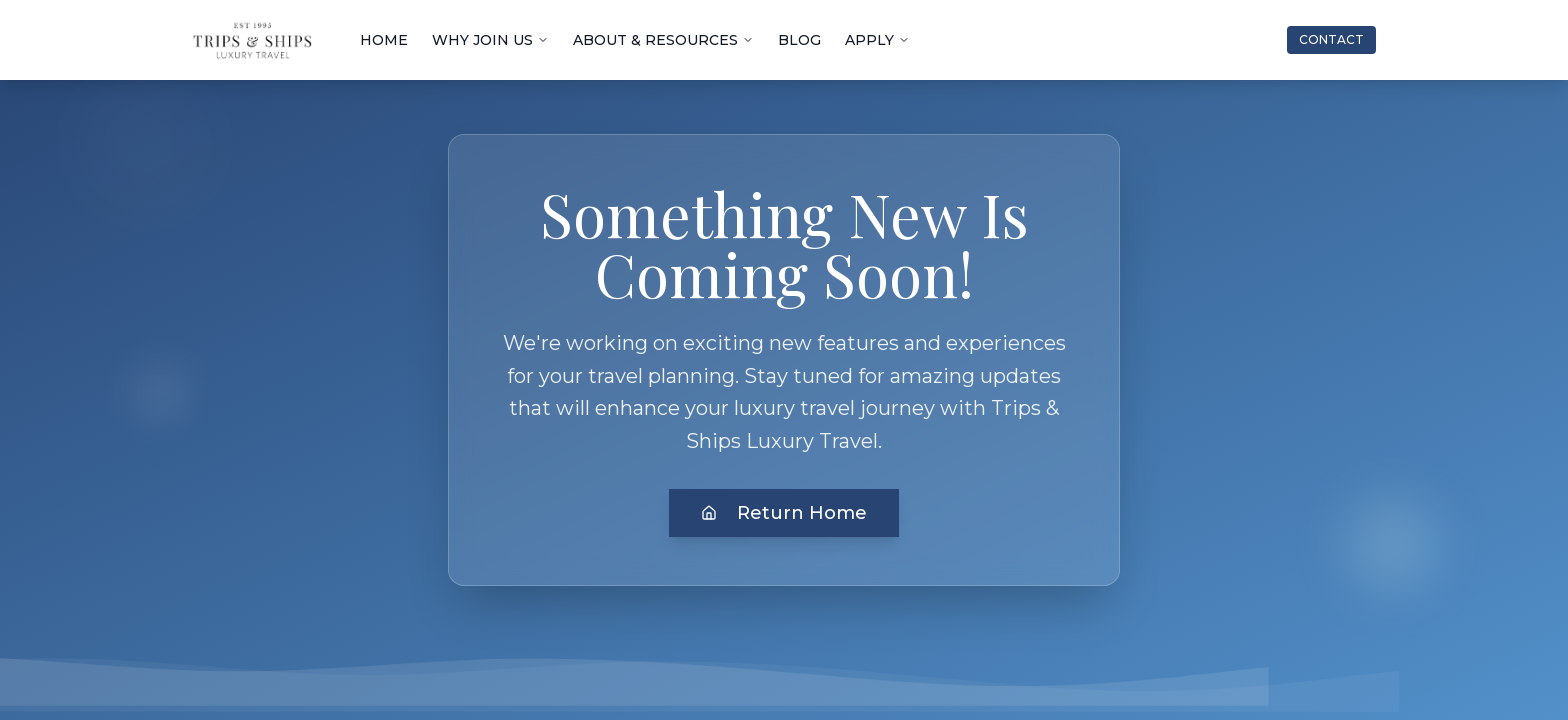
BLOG (799, 40)
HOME (384, 40)
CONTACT (1331, 39)
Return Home (784, 513)
